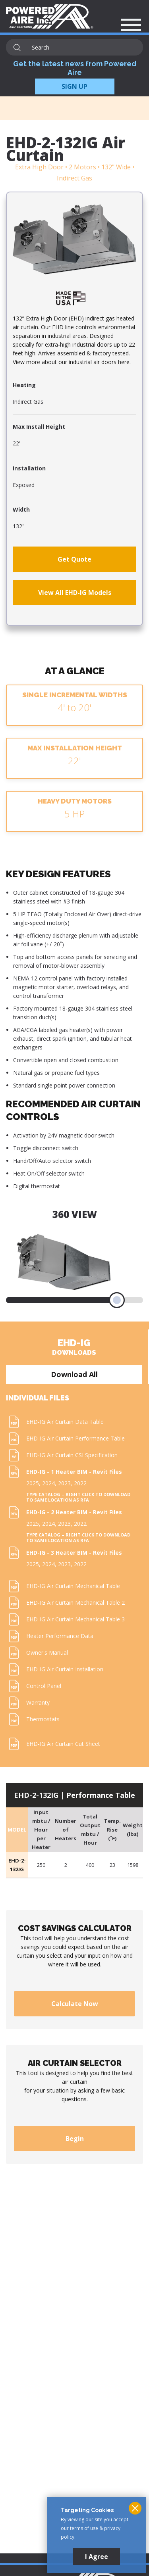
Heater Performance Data (59, 1636)
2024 (48, 1483)
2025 (32, 1483)
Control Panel (43, 1686)
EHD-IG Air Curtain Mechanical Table (73, 1586)
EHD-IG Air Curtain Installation (64, 1669)
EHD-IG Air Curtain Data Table (65, 1421)
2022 (80, 1483)
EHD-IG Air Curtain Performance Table (75, 1438)
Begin (75, 2138)
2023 (64, 1483)
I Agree (96, 2556)
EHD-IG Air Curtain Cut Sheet (63, 1743)
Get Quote (74, 559)
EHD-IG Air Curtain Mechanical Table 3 (75, 1619)
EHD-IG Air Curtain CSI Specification (72, 1455)
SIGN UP (74, 86)
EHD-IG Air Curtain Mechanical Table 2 (75, 1602)
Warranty (38, 1702)
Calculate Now (74, 2003)
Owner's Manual (47, 1652)
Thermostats (43, 1719)
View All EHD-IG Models (74, 592)
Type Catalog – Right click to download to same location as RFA (78, 1497)
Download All (74, 1374)
